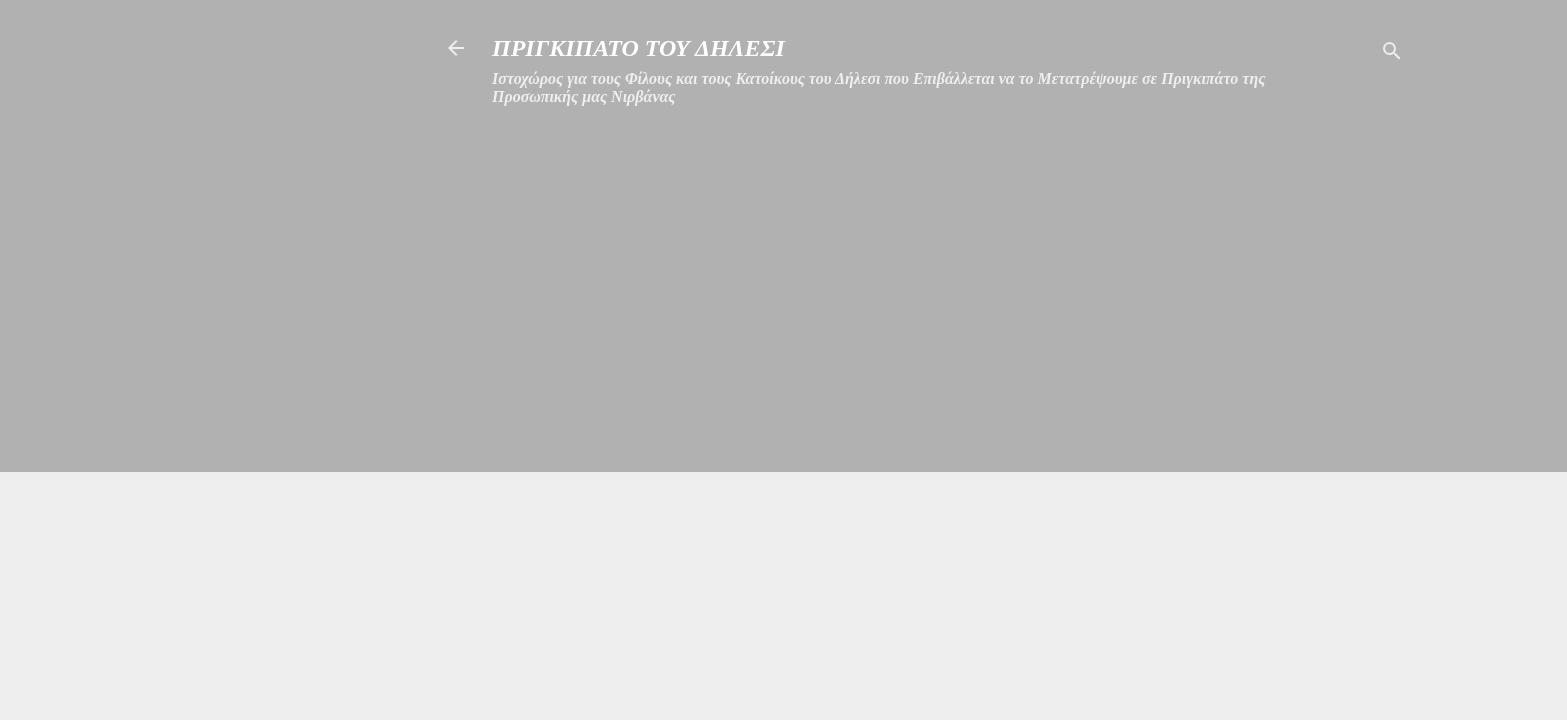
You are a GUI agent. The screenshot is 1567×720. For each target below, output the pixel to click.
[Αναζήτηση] (1392, 54)
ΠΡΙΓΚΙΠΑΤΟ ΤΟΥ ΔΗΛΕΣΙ (638, 48)
